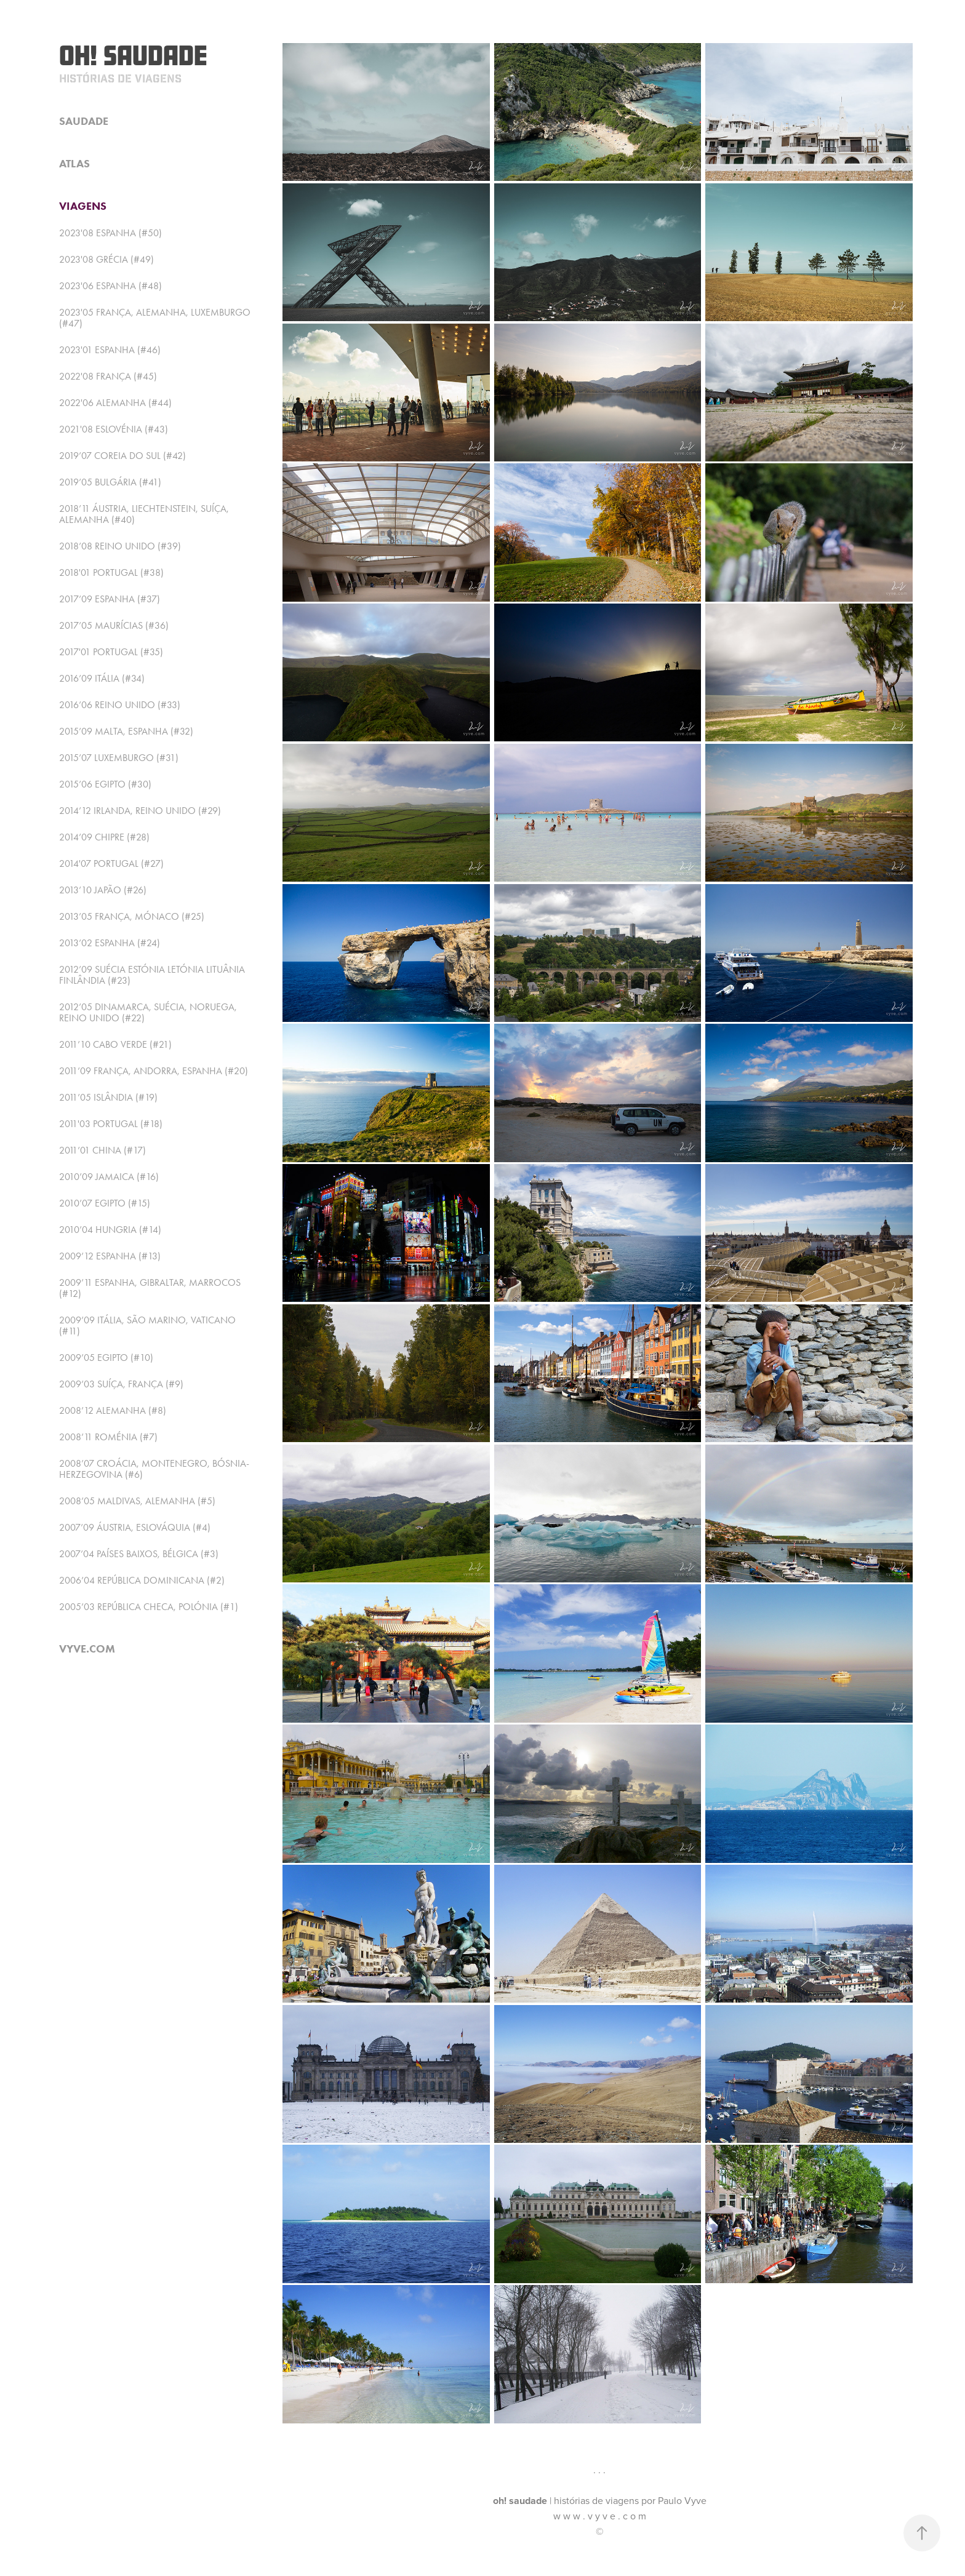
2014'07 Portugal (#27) (111, 863)
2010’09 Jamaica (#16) (109, 1176)
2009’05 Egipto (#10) (106, 1357)
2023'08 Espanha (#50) (110, 233)
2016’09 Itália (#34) (102, 678)
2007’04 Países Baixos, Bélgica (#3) (138, 1554)
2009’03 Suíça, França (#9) (121, 1384)
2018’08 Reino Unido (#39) (120, 546)
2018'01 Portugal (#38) (111, 572)
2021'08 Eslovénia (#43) (113, 429)
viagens (82, 206)
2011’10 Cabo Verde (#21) (115, 1044)
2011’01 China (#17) (102, 1150)
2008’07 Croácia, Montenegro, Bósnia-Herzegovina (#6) (154, 1468)
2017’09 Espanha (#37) (109, 599)
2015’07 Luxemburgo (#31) (118, 758)
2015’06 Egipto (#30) (105, 784)
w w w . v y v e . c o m (599, 2515)
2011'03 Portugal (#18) (110, 1124)
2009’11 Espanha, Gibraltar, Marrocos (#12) (150, 1288)
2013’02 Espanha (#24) (109, 943)
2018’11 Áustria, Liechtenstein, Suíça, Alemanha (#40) (144, 514)
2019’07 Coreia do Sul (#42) (122, 455)
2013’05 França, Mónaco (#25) (131, 916)
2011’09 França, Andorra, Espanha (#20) (153, 1071)
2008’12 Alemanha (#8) (112, 1410)
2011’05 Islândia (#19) (108, 1097)
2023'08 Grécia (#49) (106, 259)
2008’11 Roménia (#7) (108, 1437)
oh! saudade (520, 2501)
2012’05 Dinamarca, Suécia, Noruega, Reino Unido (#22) (148, 1012)
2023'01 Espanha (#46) (110, 350)
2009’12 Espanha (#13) (110, 1256)
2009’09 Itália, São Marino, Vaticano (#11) (147, 1325)
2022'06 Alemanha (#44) (115, 403)
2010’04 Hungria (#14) (110, 1229)
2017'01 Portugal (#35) (111, 652)
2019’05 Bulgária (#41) (110, 482)
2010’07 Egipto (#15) (104, 1203)
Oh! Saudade (133, 55)
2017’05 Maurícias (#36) (114, 625)
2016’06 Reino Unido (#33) (119, 705)
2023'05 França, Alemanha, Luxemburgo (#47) (154, 317)
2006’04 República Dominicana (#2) (142, 1580)
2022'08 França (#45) (108, 376)
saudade (83, 121)
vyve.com (87, 1649)
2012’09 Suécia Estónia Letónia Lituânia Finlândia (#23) (152, 974)
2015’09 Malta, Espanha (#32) (126, 731)
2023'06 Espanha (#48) (110, 286)
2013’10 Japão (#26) (102, 890)
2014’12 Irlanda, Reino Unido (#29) (140, 810)
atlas (74, 163)
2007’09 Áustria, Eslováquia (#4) (134, 1527)
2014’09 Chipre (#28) (104, 837)
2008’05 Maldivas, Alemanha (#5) (137, 1501)
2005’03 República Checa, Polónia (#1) (148, 1607)
